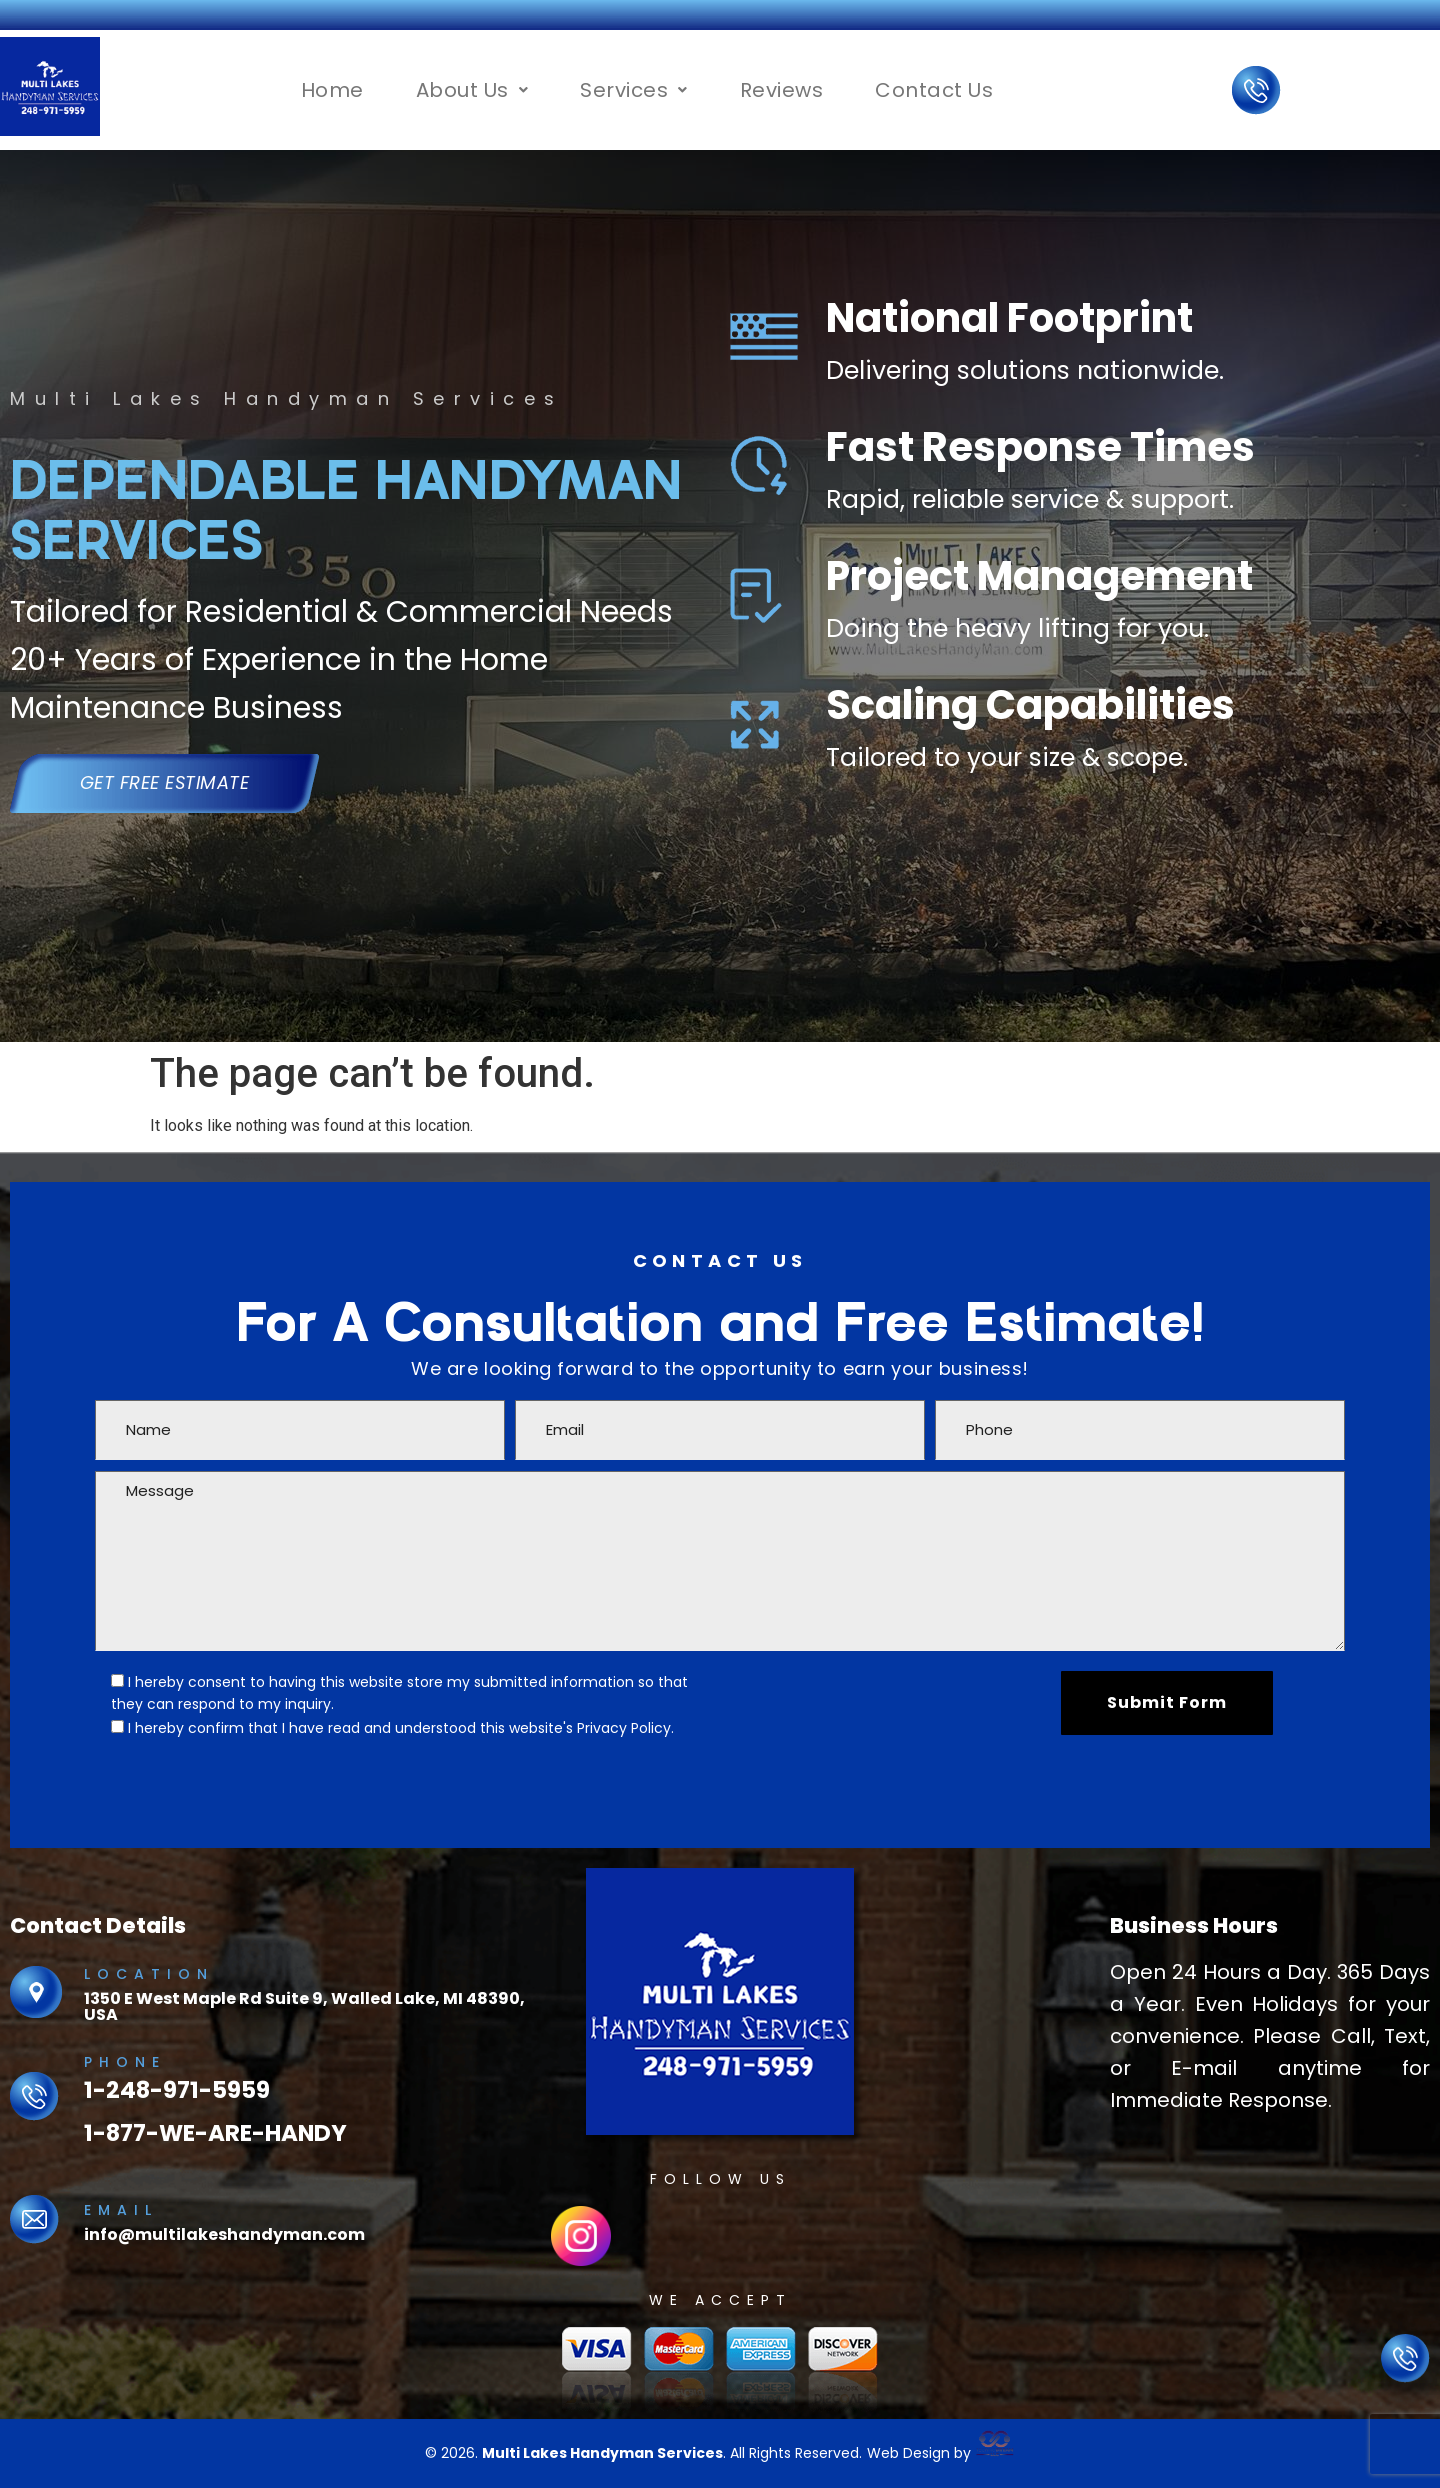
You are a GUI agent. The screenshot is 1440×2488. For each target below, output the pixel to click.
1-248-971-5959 (177, 2090)
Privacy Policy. (625, 1728)
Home (332, 90)
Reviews (782, 90)
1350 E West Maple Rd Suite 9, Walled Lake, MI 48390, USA (304, 2006)
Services (634, 90)
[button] (472, 90)
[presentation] (869, 1710)
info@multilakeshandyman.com (224, 2234)
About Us (472, 90)
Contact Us (934, 90)
